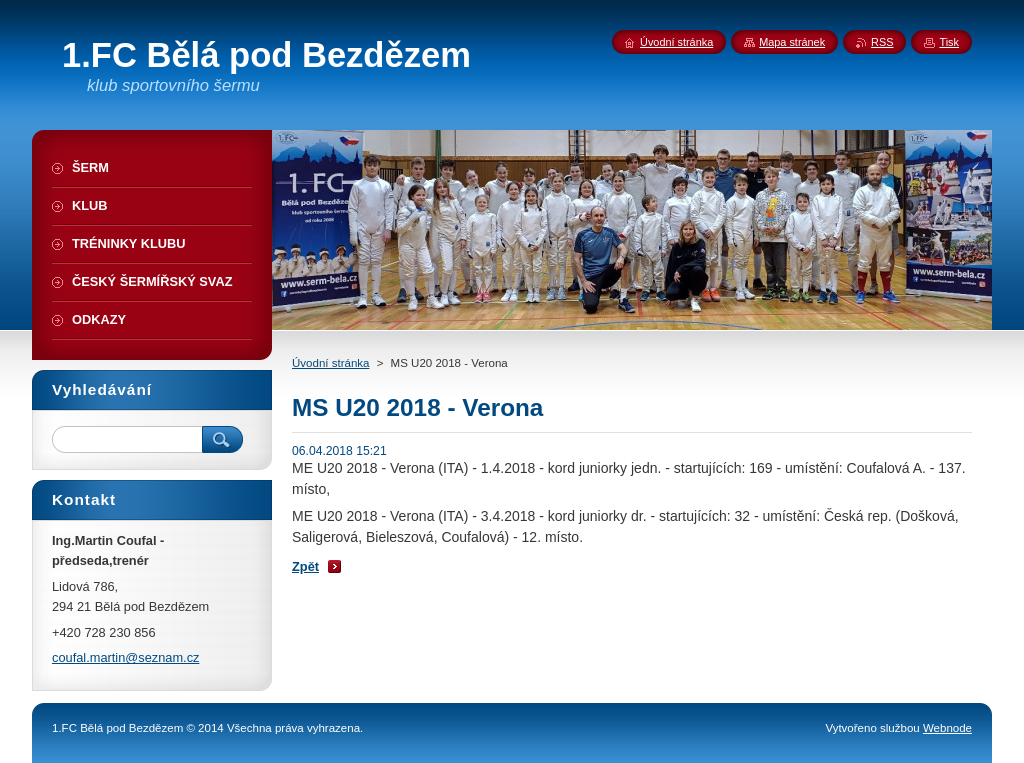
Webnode (947, 728)
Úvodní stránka (330, 363)
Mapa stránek (792, 42)
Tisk (949, 42)
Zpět (305, 566)
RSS (882, 42)
